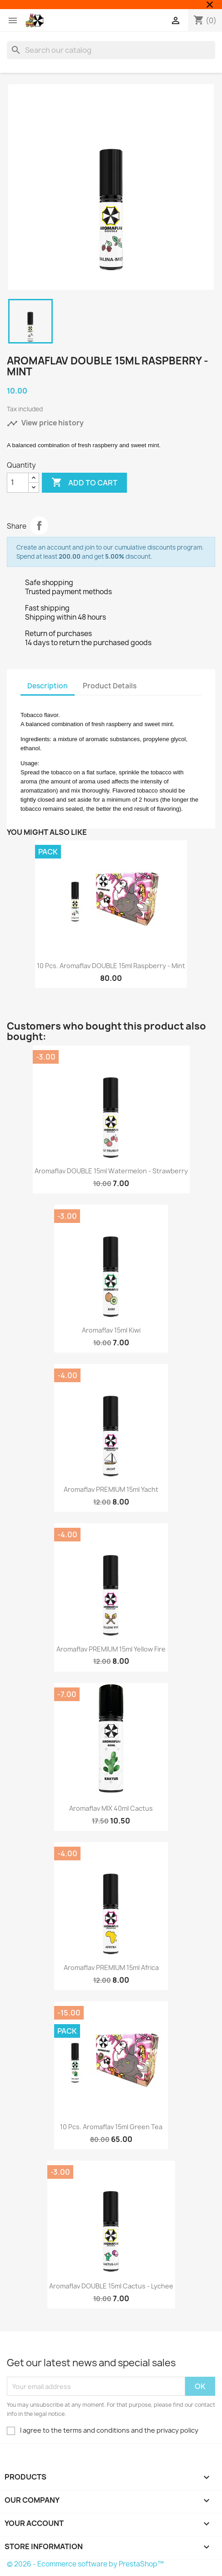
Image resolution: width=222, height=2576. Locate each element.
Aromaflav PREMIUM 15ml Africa (111, 1967)
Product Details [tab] (109, 686)
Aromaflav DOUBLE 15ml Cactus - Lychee (111, 2286)
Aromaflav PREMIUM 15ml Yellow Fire (111, 1649)
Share (39, 525)
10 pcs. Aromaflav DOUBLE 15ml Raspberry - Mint (111, 965)
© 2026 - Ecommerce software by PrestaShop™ (85, 2564)
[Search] (111, 50)
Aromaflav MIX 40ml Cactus (111, 1808)
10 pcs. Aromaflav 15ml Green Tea (111, 2126)
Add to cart (84, 483)
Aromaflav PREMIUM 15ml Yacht (111, 1489)
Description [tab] (47, 686)
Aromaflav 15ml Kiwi (111, 1330)
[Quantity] (18, 483)
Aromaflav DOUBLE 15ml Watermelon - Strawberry (111, 1171)
